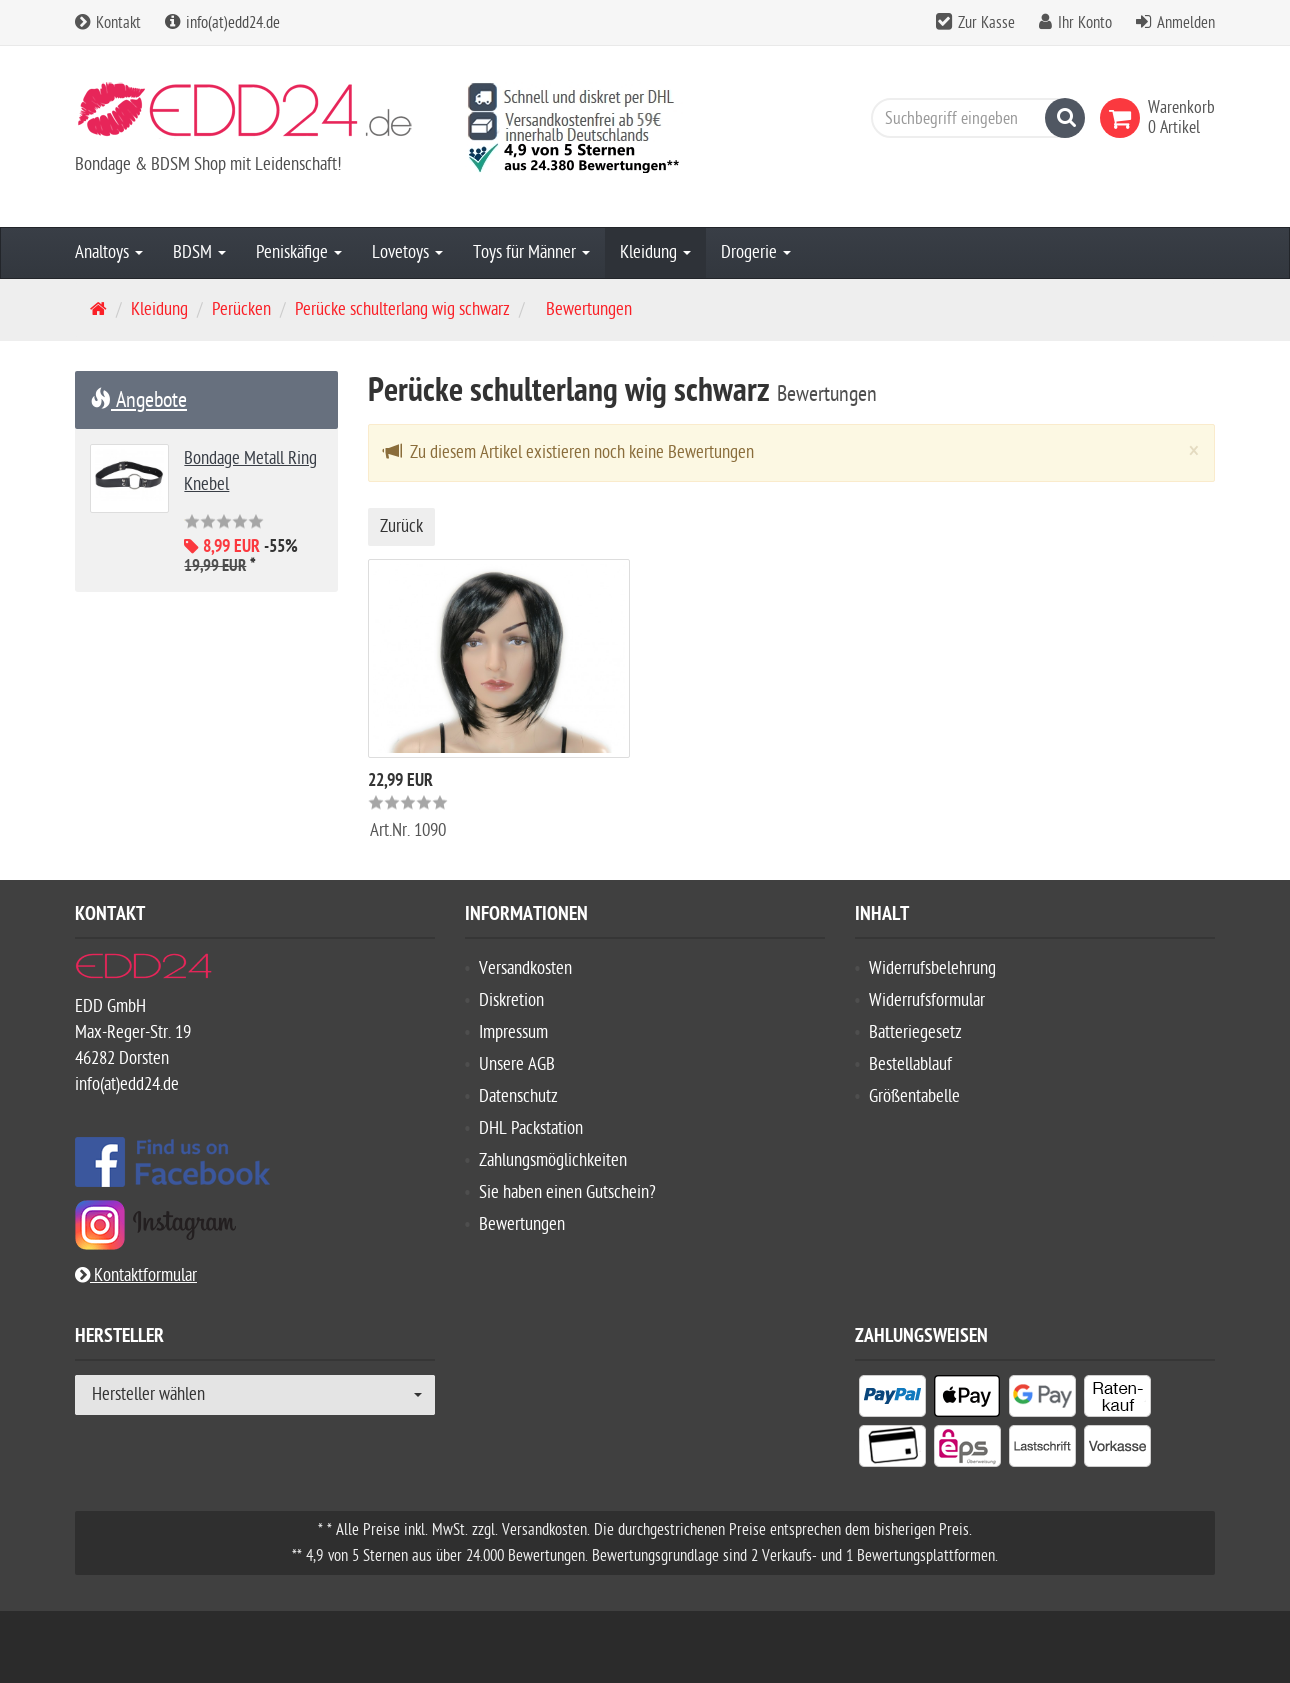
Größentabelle (914, 1096)
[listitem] (892, 1400)
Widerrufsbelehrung (932, 968)
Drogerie (756, 252)
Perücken (241, 309)
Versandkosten (525, 968)
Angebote (138, 400)
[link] (1124, 118)
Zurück (401, 526)
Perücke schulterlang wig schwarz (402, 309)
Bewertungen (522, 1224)
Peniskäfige (299, 252)
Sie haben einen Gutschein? (567, 1192)
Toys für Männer (531, 252)
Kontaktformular (136, 1275)
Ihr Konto (1085, 23)
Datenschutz (518, 1096)
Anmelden (1186, 23)
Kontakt (108, 23)
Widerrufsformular (927, 1000)
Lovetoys (407, 252)
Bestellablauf (910, 1064)
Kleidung (655, 252)
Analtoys (109, 252)
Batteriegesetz (915, 1032)
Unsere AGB (517, 1064)
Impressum (513, 1032)
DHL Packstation (531, 1128)
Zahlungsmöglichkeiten (553, 1160)
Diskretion (511, 1000)
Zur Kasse (986, 23)
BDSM (199, 252)
